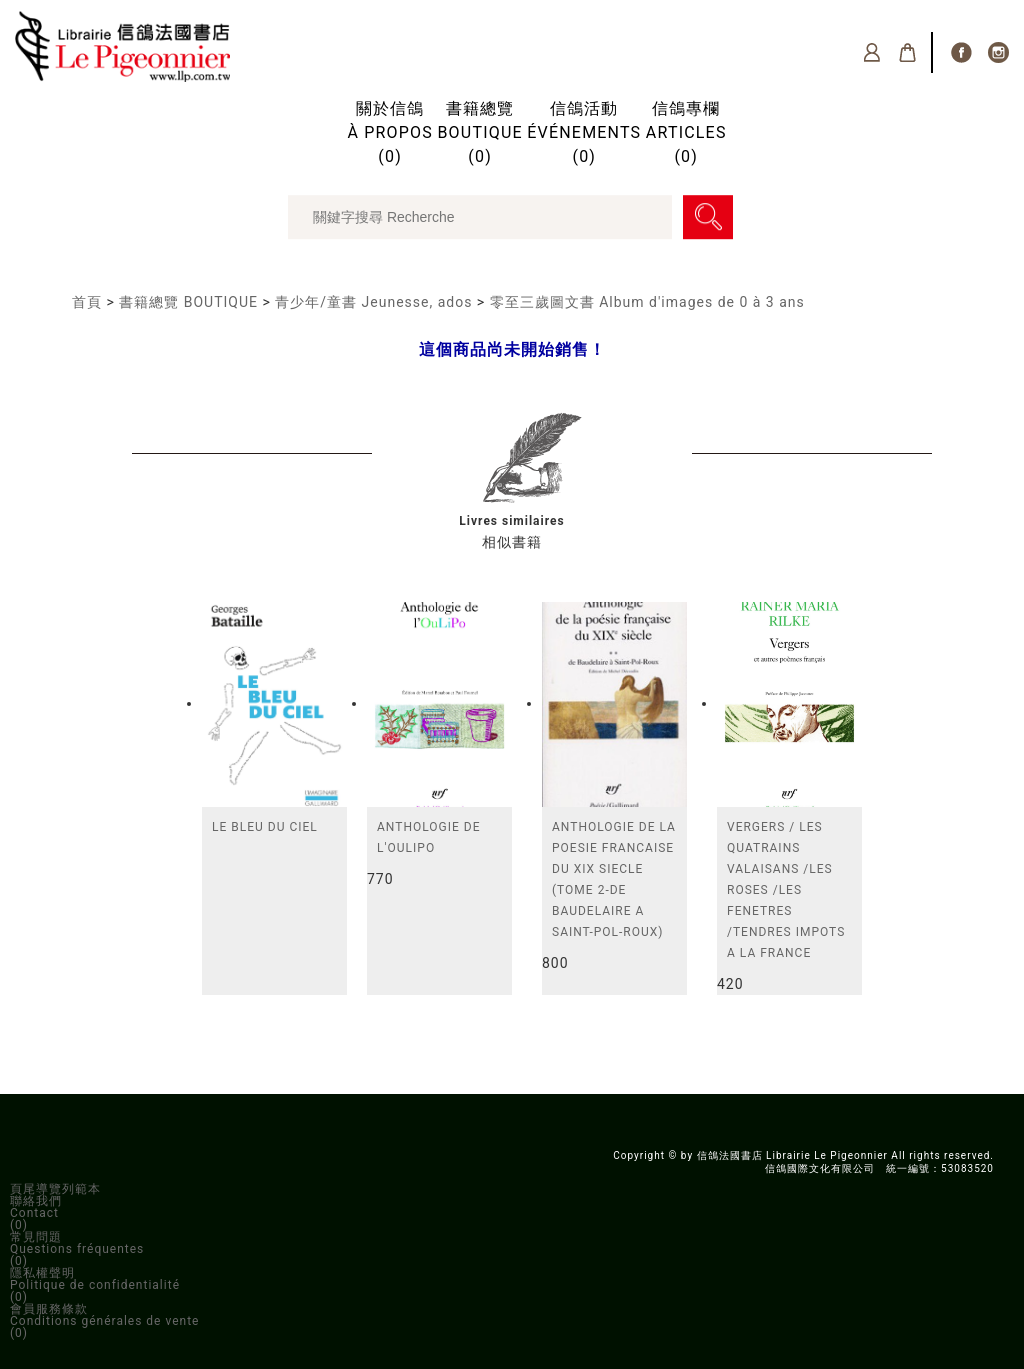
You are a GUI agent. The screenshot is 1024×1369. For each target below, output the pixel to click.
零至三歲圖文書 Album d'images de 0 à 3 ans (647, 302)
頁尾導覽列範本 (55, 1189)
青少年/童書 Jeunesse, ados (373, 302)
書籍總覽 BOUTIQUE (188, 302)
